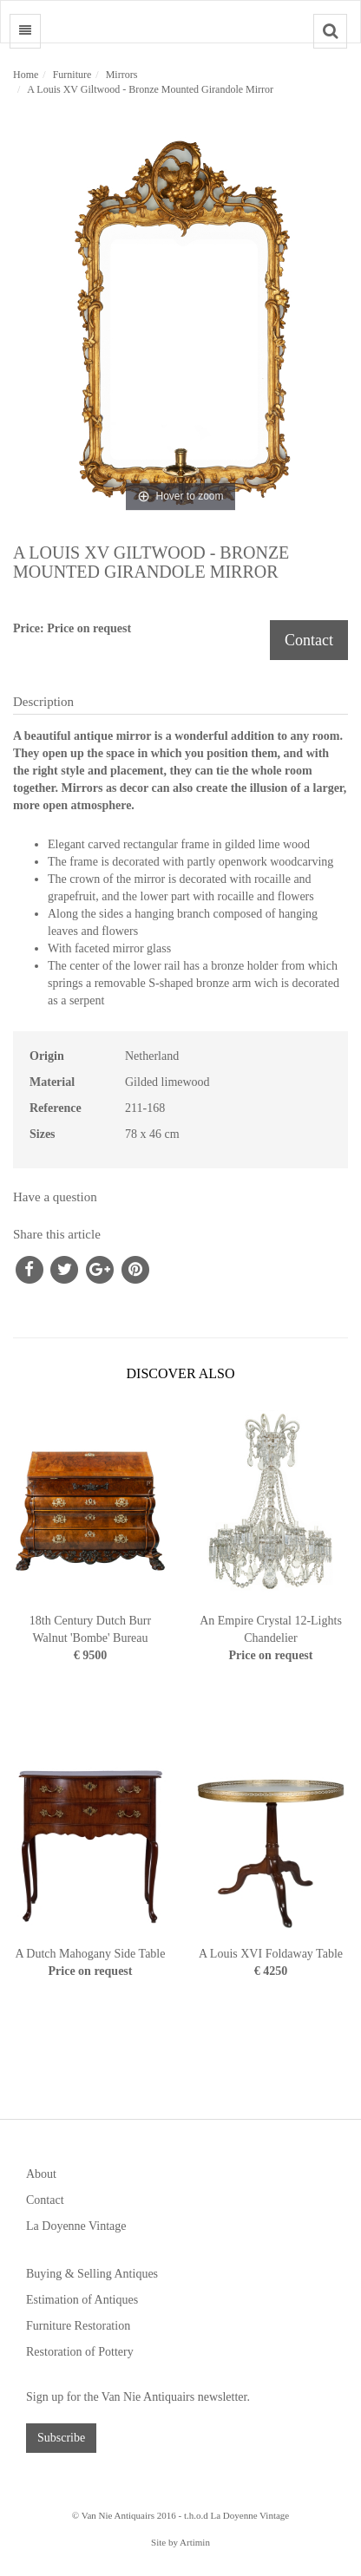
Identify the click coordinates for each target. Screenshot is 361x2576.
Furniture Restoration (78, 2325)
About (41, 2173)
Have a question (55, 1197)
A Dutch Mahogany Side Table (91, 1953)
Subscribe (61, 2437)
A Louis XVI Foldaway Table (271, 1953)
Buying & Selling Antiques (92, 2273)
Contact (309, 640)
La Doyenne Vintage (76, 2226)
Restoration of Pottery (80, 2351)
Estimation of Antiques (82, 2299)
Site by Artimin (180, 2542)
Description (43, 702)
